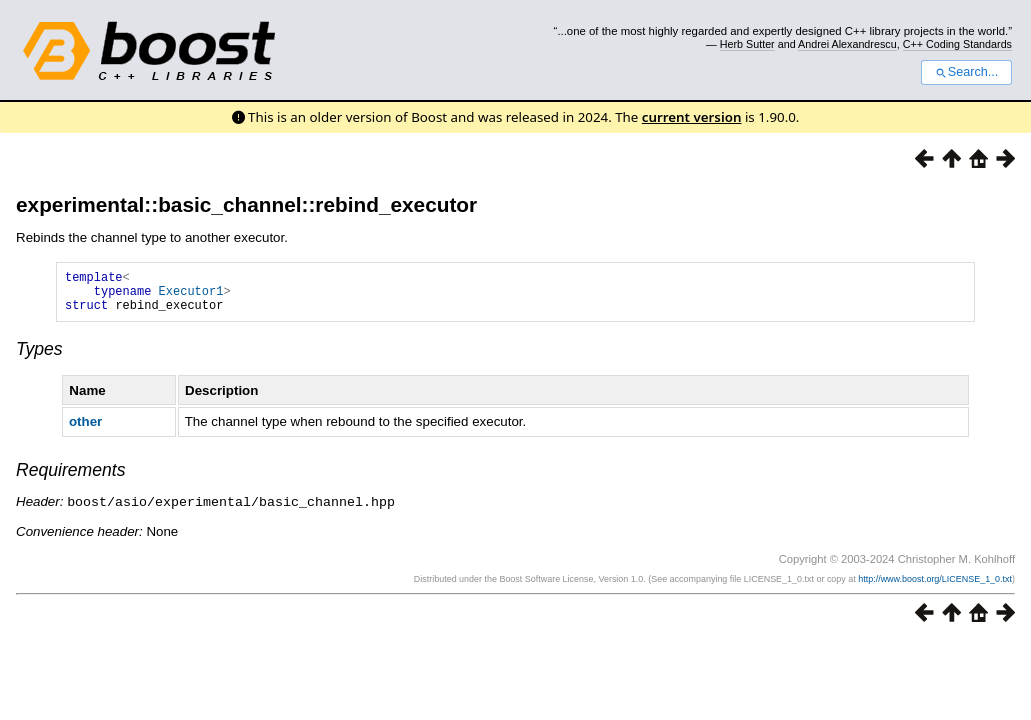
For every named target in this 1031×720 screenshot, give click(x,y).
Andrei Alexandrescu (847, 44)
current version (692, 117)
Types (39, 358)
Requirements (71, 479)
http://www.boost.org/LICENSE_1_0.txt (935, 587)
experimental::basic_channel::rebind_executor (246, 204)
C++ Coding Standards (957, 44)
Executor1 (191, 296)
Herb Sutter (747, 44)
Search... (966, 72)
